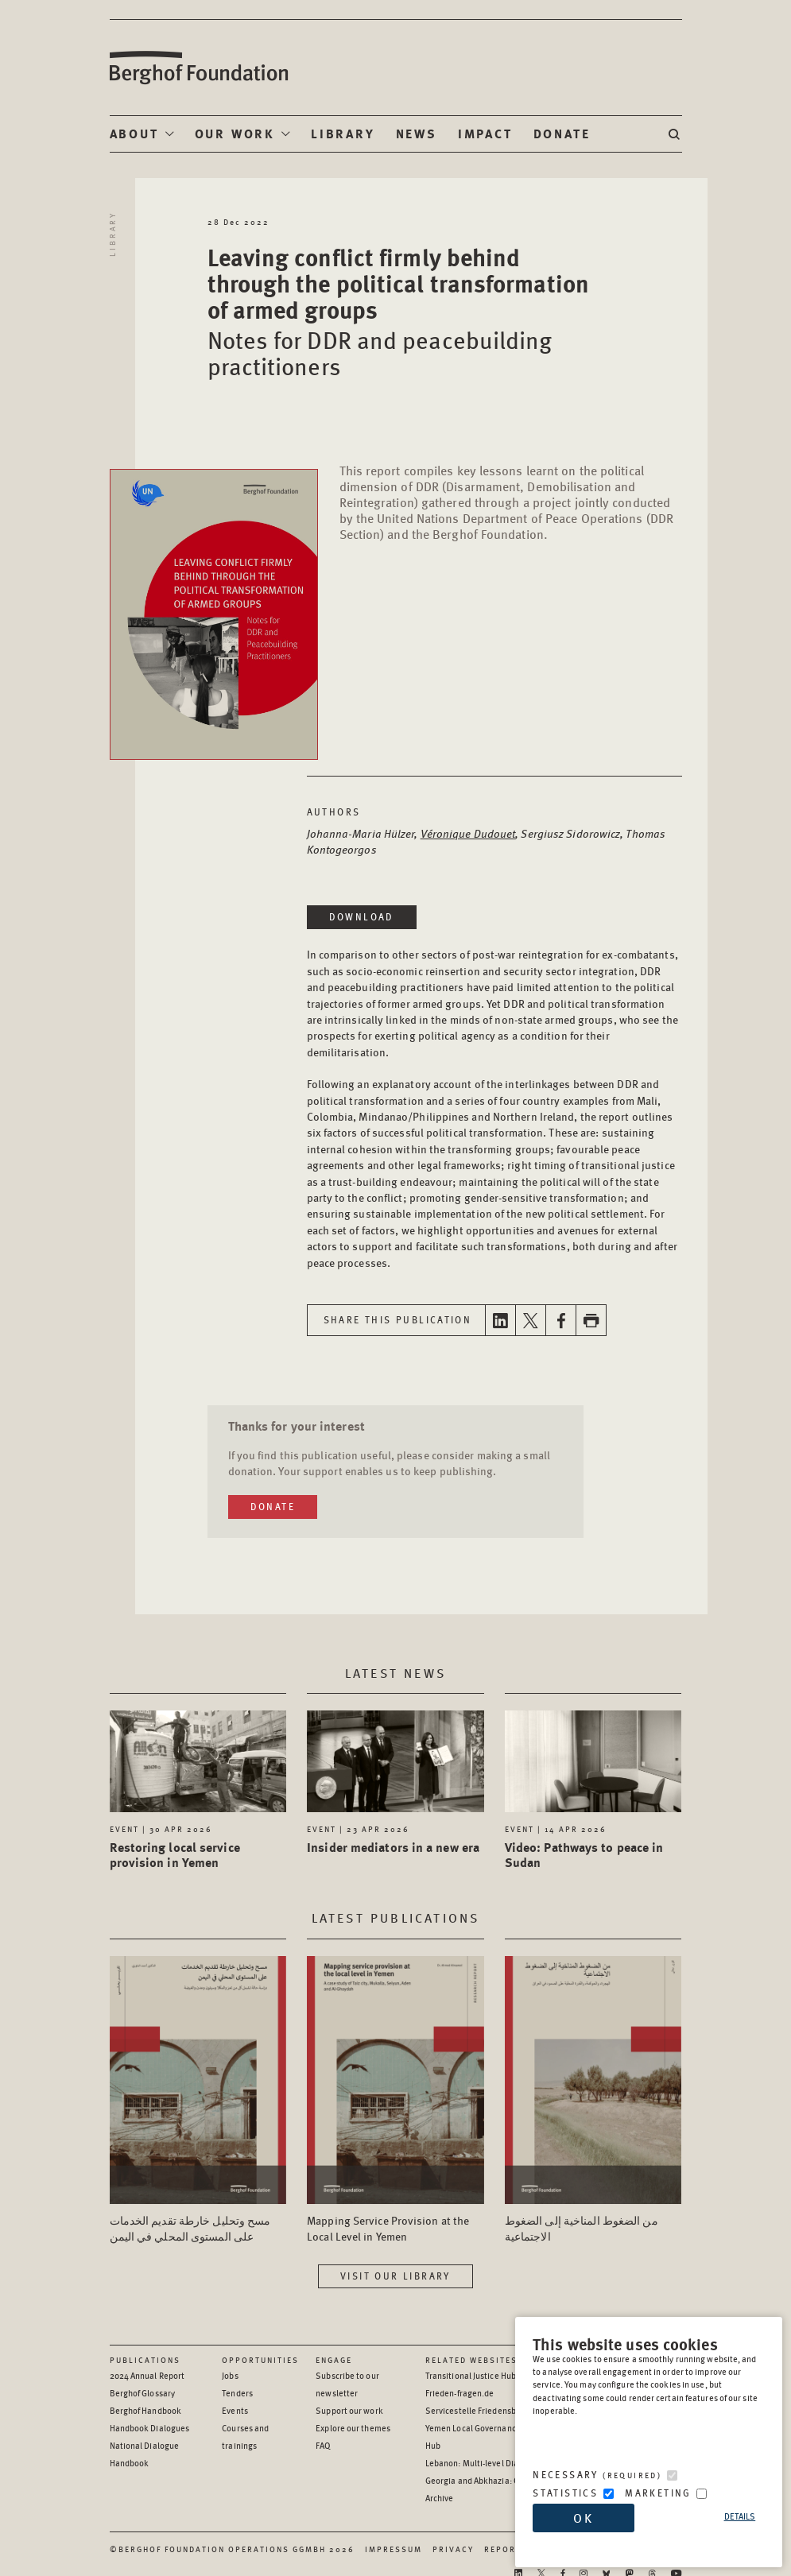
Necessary (597, 2474)
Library (343, 133)
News (416, 133)
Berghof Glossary (143, 2393)
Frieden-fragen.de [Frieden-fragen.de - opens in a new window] (459, 2393)
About (134, 133)
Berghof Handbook (146, 2410)
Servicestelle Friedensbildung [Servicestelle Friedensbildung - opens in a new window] (483, 2410)
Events (235, 2410)
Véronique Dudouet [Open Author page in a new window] (468, 833)
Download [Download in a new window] (361, 917)
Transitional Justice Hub (470, 2375)
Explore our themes (353, 2428)
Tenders (237, 2393)
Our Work (235, 133)
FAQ (323, 2445)
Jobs (230, 2375)
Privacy (453, 2549)
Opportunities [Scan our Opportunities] (260, 2359)
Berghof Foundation (198, 68)
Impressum (393, 2549)
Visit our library (395, 2276)
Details (740, 2516)
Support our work (349, 2410)
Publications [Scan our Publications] (145, 2359)
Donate (562, 133)
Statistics (565, 2493)
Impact (485, 133)
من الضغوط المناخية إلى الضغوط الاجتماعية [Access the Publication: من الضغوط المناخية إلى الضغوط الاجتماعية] (581, 2228)
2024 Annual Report (147, 2375)
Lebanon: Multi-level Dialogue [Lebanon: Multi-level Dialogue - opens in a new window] (483, 2463)
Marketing (658, 2493)
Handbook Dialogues (150, 2428)
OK (583, 2517)
